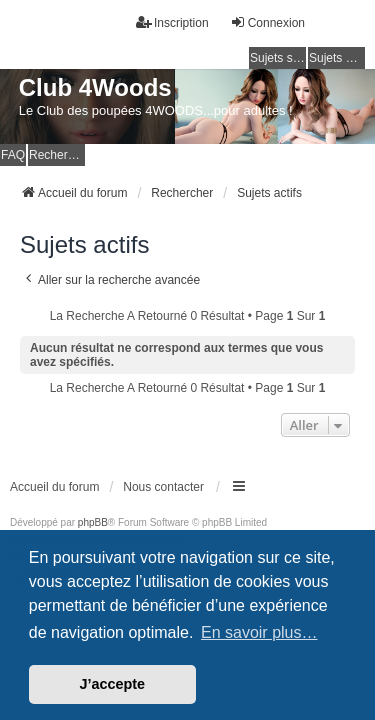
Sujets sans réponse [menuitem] (278, 58)
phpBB (93, 522)
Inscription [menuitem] (172, 22)
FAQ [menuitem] (13, 155)
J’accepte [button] (113, 684)
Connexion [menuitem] (267, 22)
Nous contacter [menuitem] (163, 487)
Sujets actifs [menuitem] (337, 58)
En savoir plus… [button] (259, 632)
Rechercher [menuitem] (57, 155)
